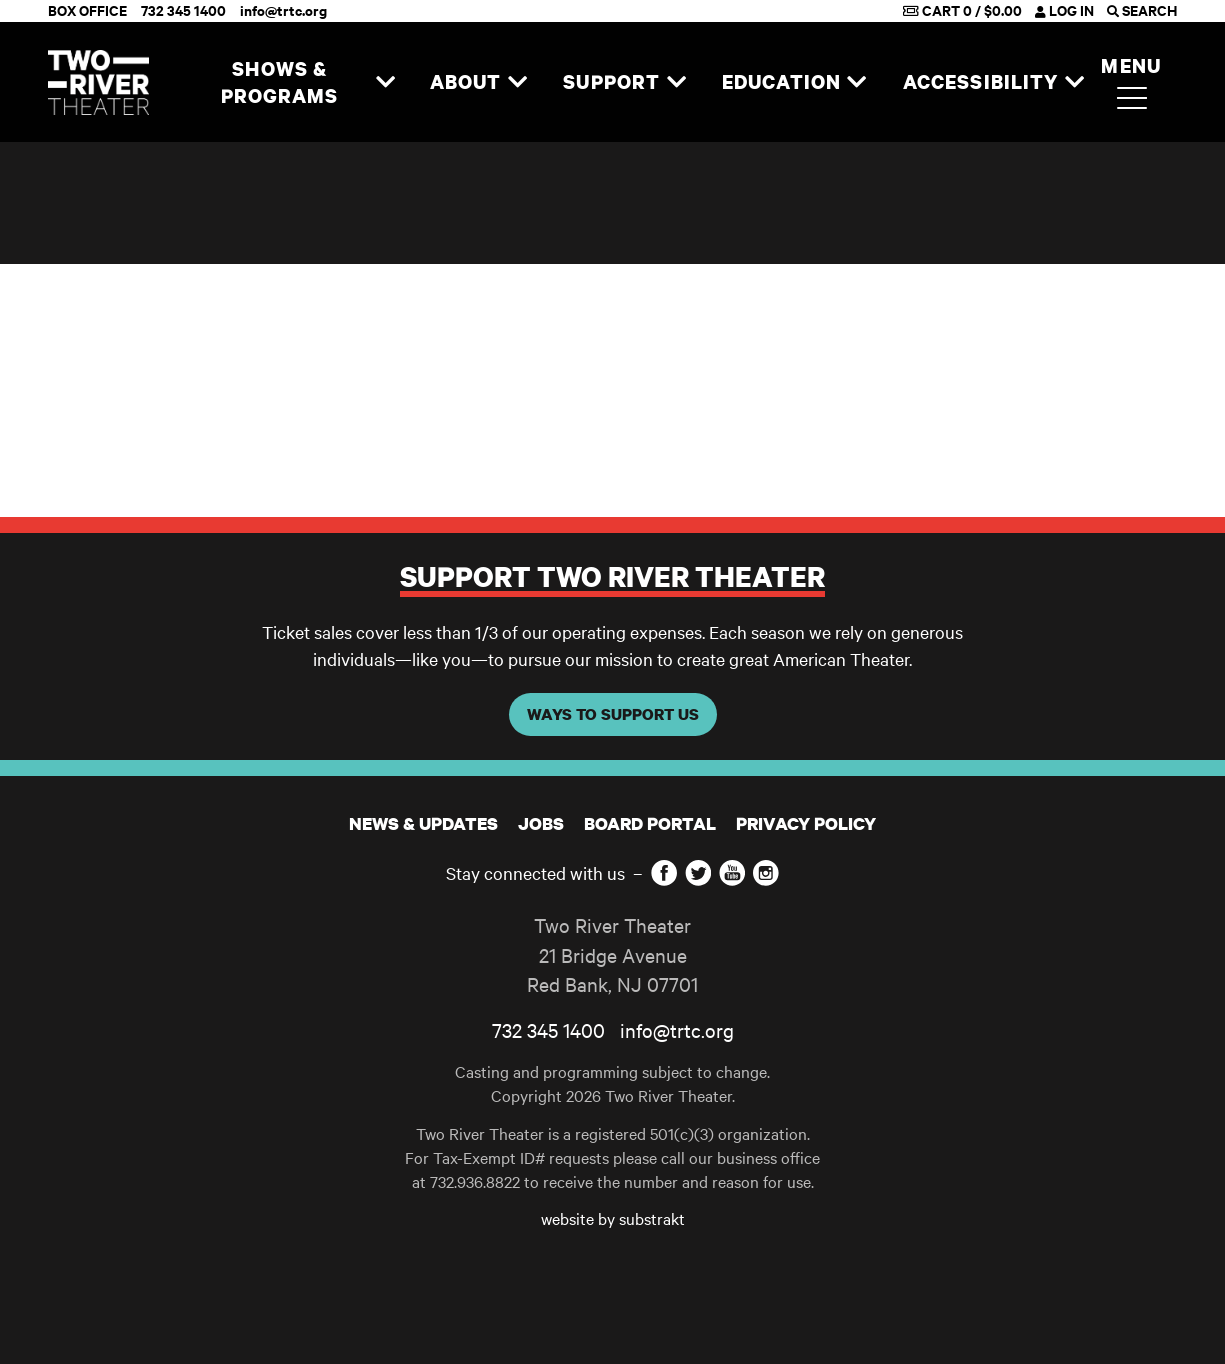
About (466, 81)
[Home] (98, 82)
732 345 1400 (548, 1029)
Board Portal (650, 823)
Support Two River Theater (612, 576)
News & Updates (423, 823)
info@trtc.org (677, 1029)
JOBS (541, 823)
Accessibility (980, 81)
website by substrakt (613, 1218)
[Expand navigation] (385, 82)
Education (781, 81)
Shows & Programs (280, 82)
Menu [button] (1130, 84)
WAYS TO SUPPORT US (613, 714)
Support (611, 81)
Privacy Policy (806, 823)
